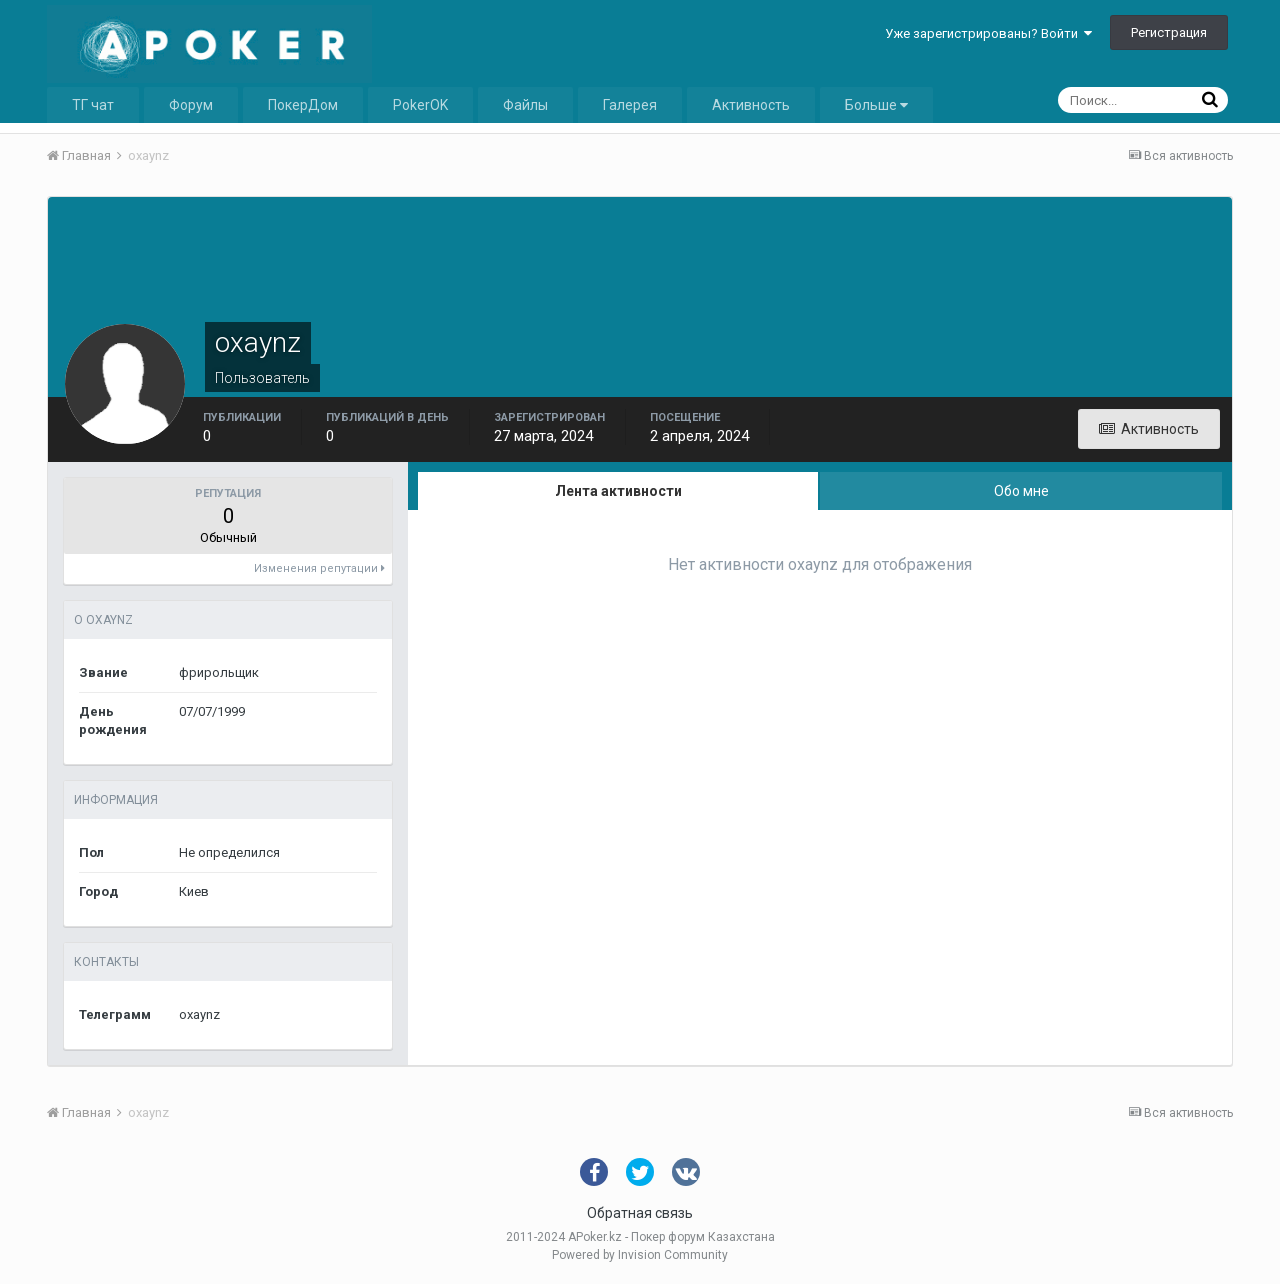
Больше (876, 105)
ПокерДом (303, 105)
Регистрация (1169, 32)
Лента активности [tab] (618, 491)
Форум (191, 105)
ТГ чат (93, 105)
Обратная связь (640, 1213)
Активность (751, 105)
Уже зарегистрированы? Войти (988, 33)
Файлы (525, 105)
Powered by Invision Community (640, 1255)
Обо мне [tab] (1021, 491)
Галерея (630, 105)
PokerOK (420, 105)
